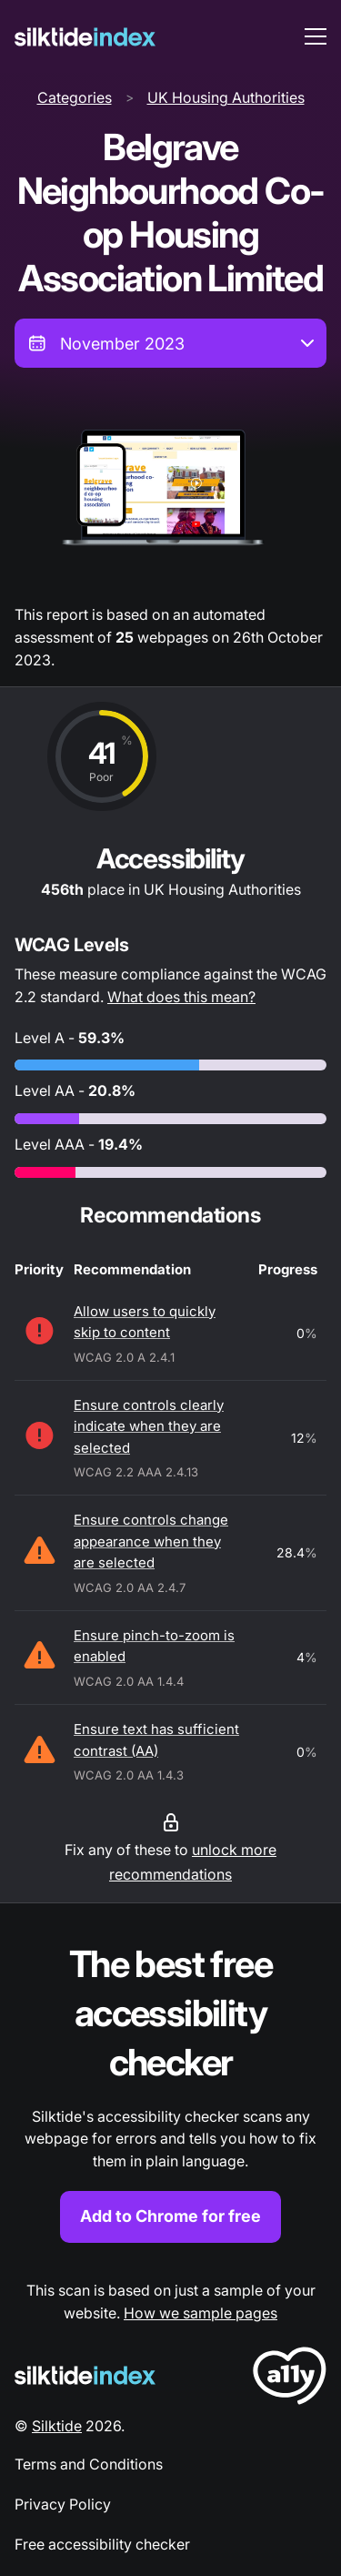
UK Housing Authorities (226, 97)
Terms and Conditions (89, 2464)
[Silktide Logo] (85, 2375)
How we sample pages (200, 2313)
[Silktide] (85, 36)
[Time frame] (170, 343)
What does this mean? (181, 997)
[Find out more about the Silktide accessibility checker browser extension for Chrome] (170, 2091)
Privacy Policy (63, 2504)
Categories (74, 97)
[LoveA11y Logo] (289, 2379)
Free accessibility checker (102, 2544)
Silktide (57, 2426)
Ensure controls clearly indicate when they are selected (149, 1426)
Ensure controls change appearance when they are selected (151, 1541)
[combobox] (170, 343)
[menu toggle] (316, 36)
